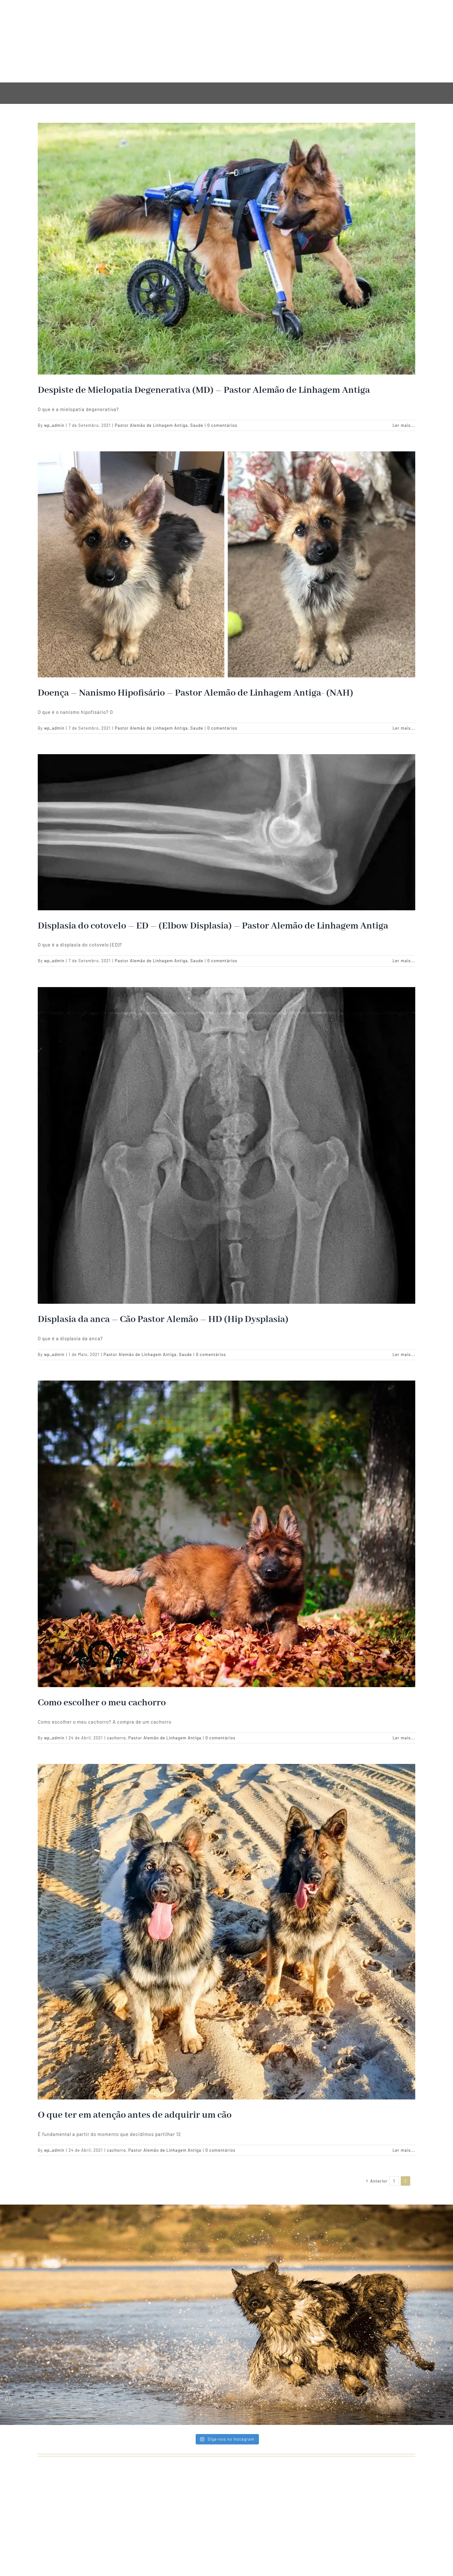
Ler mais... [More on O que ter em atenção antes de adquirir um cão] (404, 2149)
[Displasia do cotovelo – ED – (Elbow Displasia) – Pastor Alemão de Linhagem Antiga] (226, 832)
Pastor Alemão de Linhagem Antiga (151, 425)
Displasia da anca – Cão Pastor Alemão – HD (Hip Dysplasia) (163, 1319)
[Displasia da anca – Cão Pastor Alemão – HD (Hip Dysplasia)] (226, 1145)
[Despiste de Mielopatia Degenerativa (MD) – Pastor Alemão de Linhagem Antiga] (226, 249)
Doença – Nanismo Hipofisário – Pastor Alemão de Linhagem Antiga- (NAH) (195, 693)
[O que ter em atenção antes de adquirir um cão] (226, 1931)
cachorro (116, 1737)
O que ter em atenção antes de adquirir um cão (135, 2115)
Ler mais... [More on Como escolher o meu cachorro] (404, 1737)
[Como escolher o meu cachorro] (226, 1534)
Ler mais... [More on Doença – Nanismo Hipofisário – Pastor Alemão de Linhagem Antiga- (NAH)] (404, 728)
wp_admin (54, 425)
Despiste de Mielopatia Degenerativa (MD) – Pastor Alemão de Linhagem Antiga (204, 390)
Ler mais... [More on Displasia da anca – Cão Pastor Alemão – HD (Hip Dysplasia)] (404, 1354)
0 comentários (222, 425)
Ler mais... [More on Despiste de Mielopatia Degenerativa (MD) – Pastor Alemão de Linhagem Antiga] (404, 425)
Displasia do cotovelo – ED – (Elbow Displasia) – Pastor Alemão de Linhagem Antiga (213, 926)
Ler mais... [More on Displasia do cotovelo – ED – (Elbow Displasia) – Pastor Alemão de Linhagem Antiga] (404, 960)
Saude (196, 425)
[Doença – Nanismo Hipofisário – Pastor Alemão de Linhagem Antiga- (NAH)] (226, 564)
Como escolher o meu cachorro (102, 1703)
